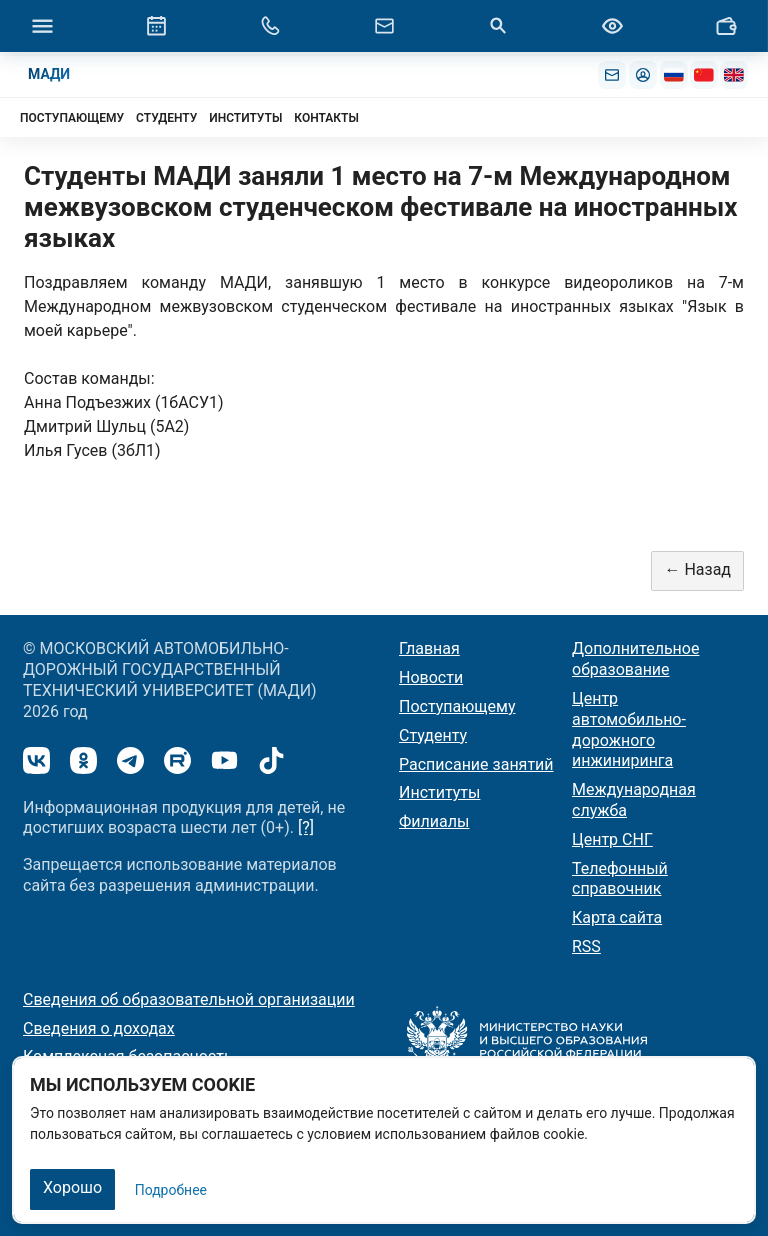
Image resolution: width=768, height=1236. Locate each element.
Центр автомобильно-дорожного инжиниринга (629, 729)
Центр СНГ (612, 839)
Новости (431, 677)
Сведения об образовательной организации (189, 999)
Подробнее (171, 1190)
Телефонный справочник (620, 879)
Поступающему (457, 706)
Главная (429, 648)
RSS (586, 946)
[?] (306, 827)
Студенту (433, 735)
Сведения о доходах (99, 1028)
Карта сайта (617, 917)
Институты (439, 792)
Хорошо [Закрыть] (72, 1187)
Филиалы (434, 821)
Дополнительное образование (635, 659)
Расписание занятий (476, 764)
